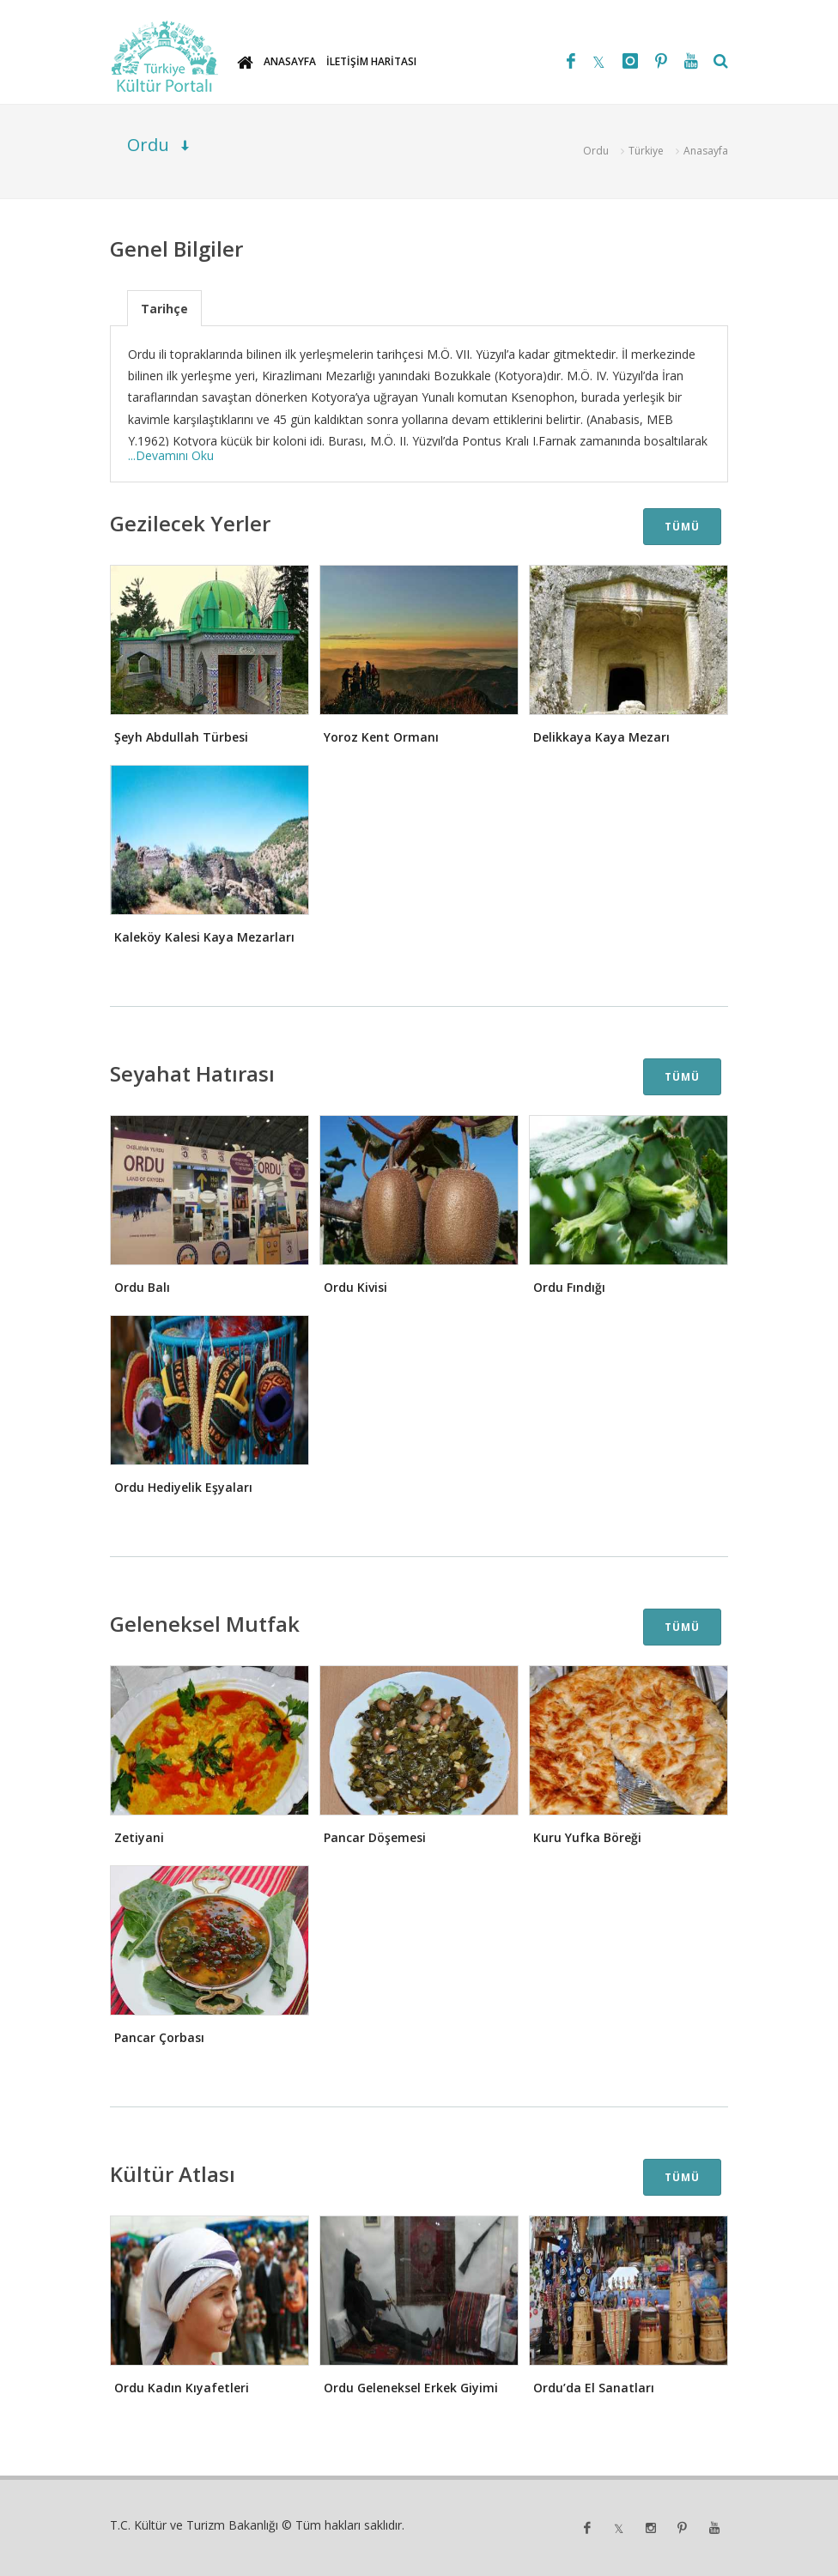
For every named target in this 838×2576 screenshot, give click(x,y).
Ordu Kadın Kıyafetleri (181, 2387)
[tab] (164, 307)
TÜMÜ (682, 526)
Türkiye (646, 150)
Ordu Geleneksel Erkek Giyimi (411, 2387)
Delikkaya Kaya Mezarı (601, 737)
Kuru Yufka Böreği (587, 1837)
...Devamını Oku (171, 455)
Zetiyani (139, 1837)
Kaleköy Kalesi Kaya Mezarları (204, 937)
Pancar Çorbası (159, 2037)
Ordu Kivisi (355, 1287)
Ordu (596, 150)
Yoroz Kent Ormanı (381, 737)
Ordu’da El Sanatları (593, 2387)
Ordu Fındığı (569, 1287)
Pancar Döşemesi (375, 1837)
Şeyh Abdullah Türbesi (181, 737)
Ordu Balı (142, 1287)
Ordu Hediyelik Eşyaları (183, 1487)
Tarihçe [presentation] (164, 308)
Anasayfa (705, 150)
